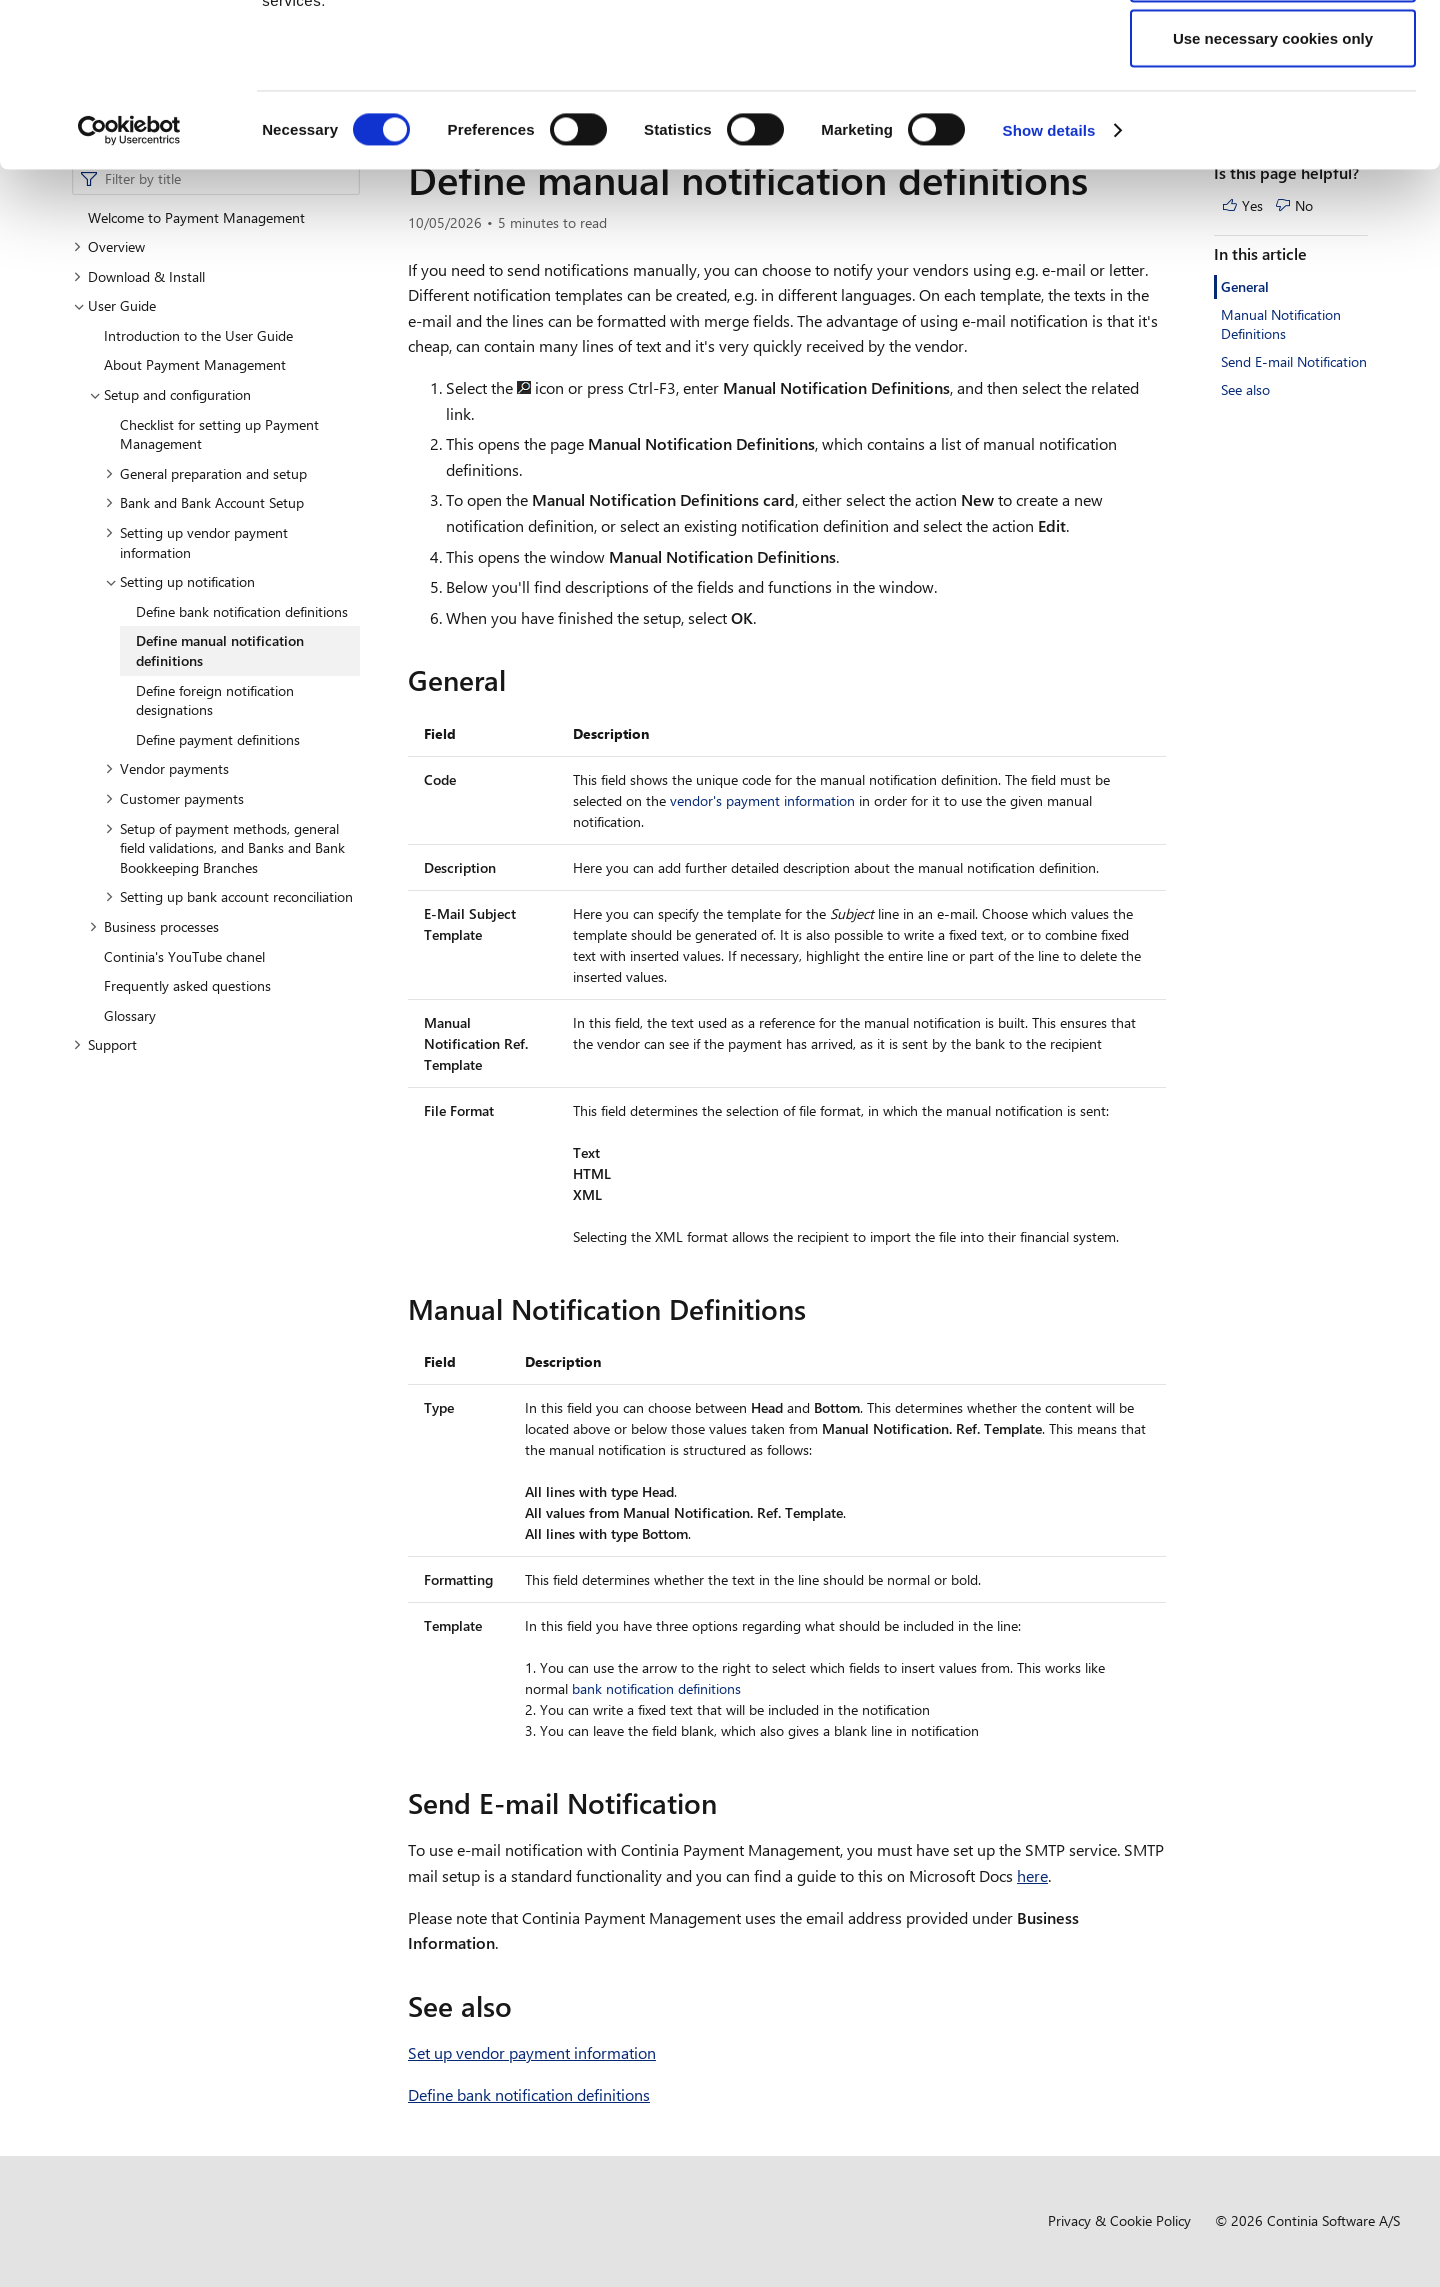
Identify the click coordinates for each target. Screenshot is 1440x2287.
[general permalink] (518, 680)
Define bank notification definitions (242, 611)
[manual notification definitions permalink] (818, 1309)
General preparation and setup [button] (206, 473)
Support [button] (105, 1044)
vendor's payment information (762, 800)
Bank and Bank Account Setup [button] (204, 502)
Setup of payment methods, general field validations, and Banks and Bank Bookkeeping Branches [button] (225, 848)
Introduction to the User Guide (198, 335)
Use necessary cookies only (1273, 183)
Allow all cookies (1273, 52)
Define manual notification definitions (220, 650)
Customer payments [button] (174, 798)
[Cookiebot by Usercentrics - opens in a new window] (129, 276)
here (1032, 1875)
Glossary (130, 1015)
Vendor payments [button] (167, 768)
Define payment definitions (218, 739)
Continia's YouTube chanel (184, 956)
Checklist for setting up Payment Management (219, 434)
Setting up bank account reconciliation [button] (229, 896)
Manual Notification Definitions (1281, 324)
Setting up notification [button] (180, 581)
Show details (1049, 275)
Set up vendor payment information (532, 2052)
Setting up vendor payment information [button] (196, 542)
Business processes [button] (154, 926)
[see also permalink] (524, 2006)
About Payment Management (195, 364)
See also (1245, 389)
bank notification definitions (656, 1688)
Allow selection (1272, 118)
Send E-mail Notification (1294, 361)
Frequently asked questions (187, 985)
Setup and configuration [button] (170, 394)
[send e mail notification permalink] (729, 1803)
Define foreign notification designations (215, 700)
